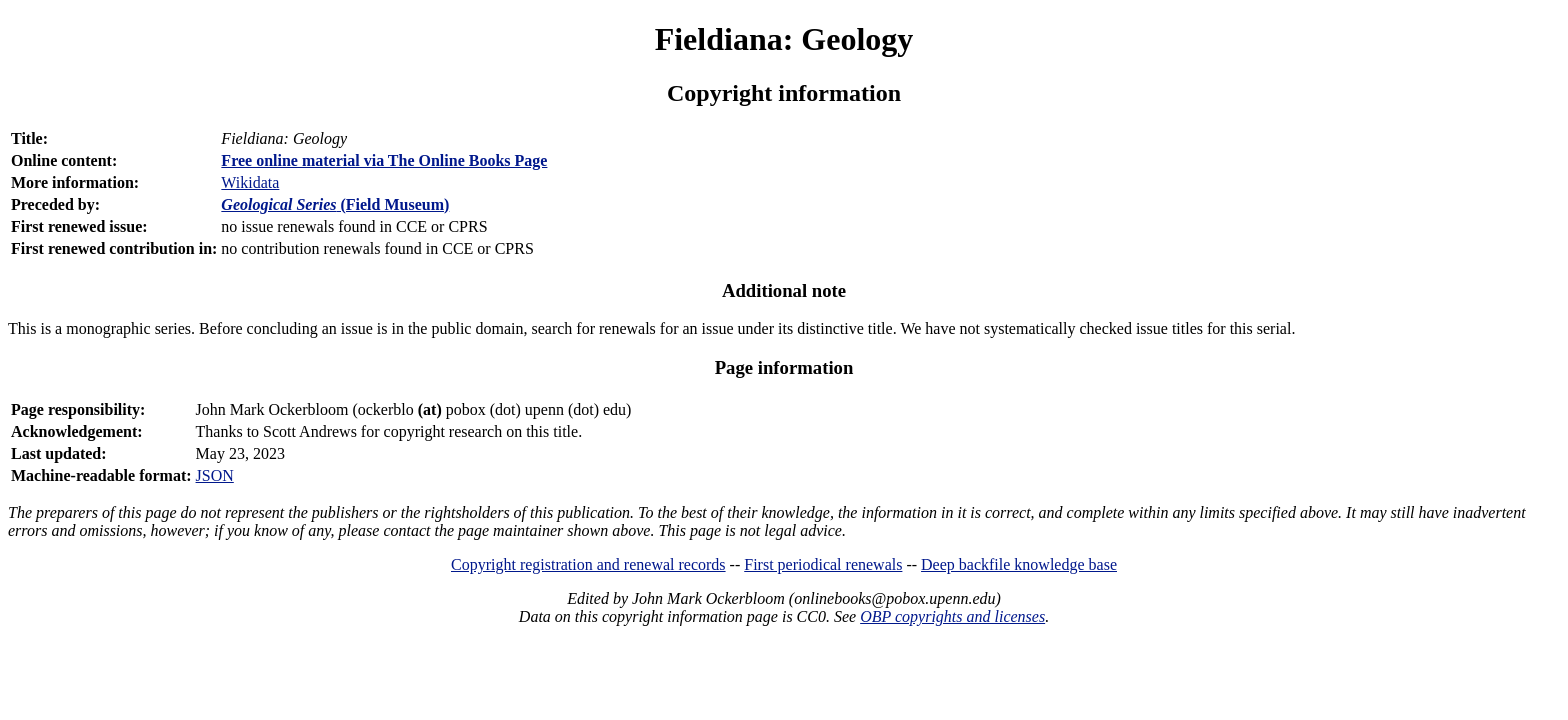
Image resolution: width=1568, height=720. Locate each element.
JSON (215, 475)
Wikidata (250, 182)
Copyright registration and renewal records (588, 564)
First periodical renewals (823, 564)
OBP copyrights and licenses (952, 616)
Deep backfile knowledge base (1019, 564)
